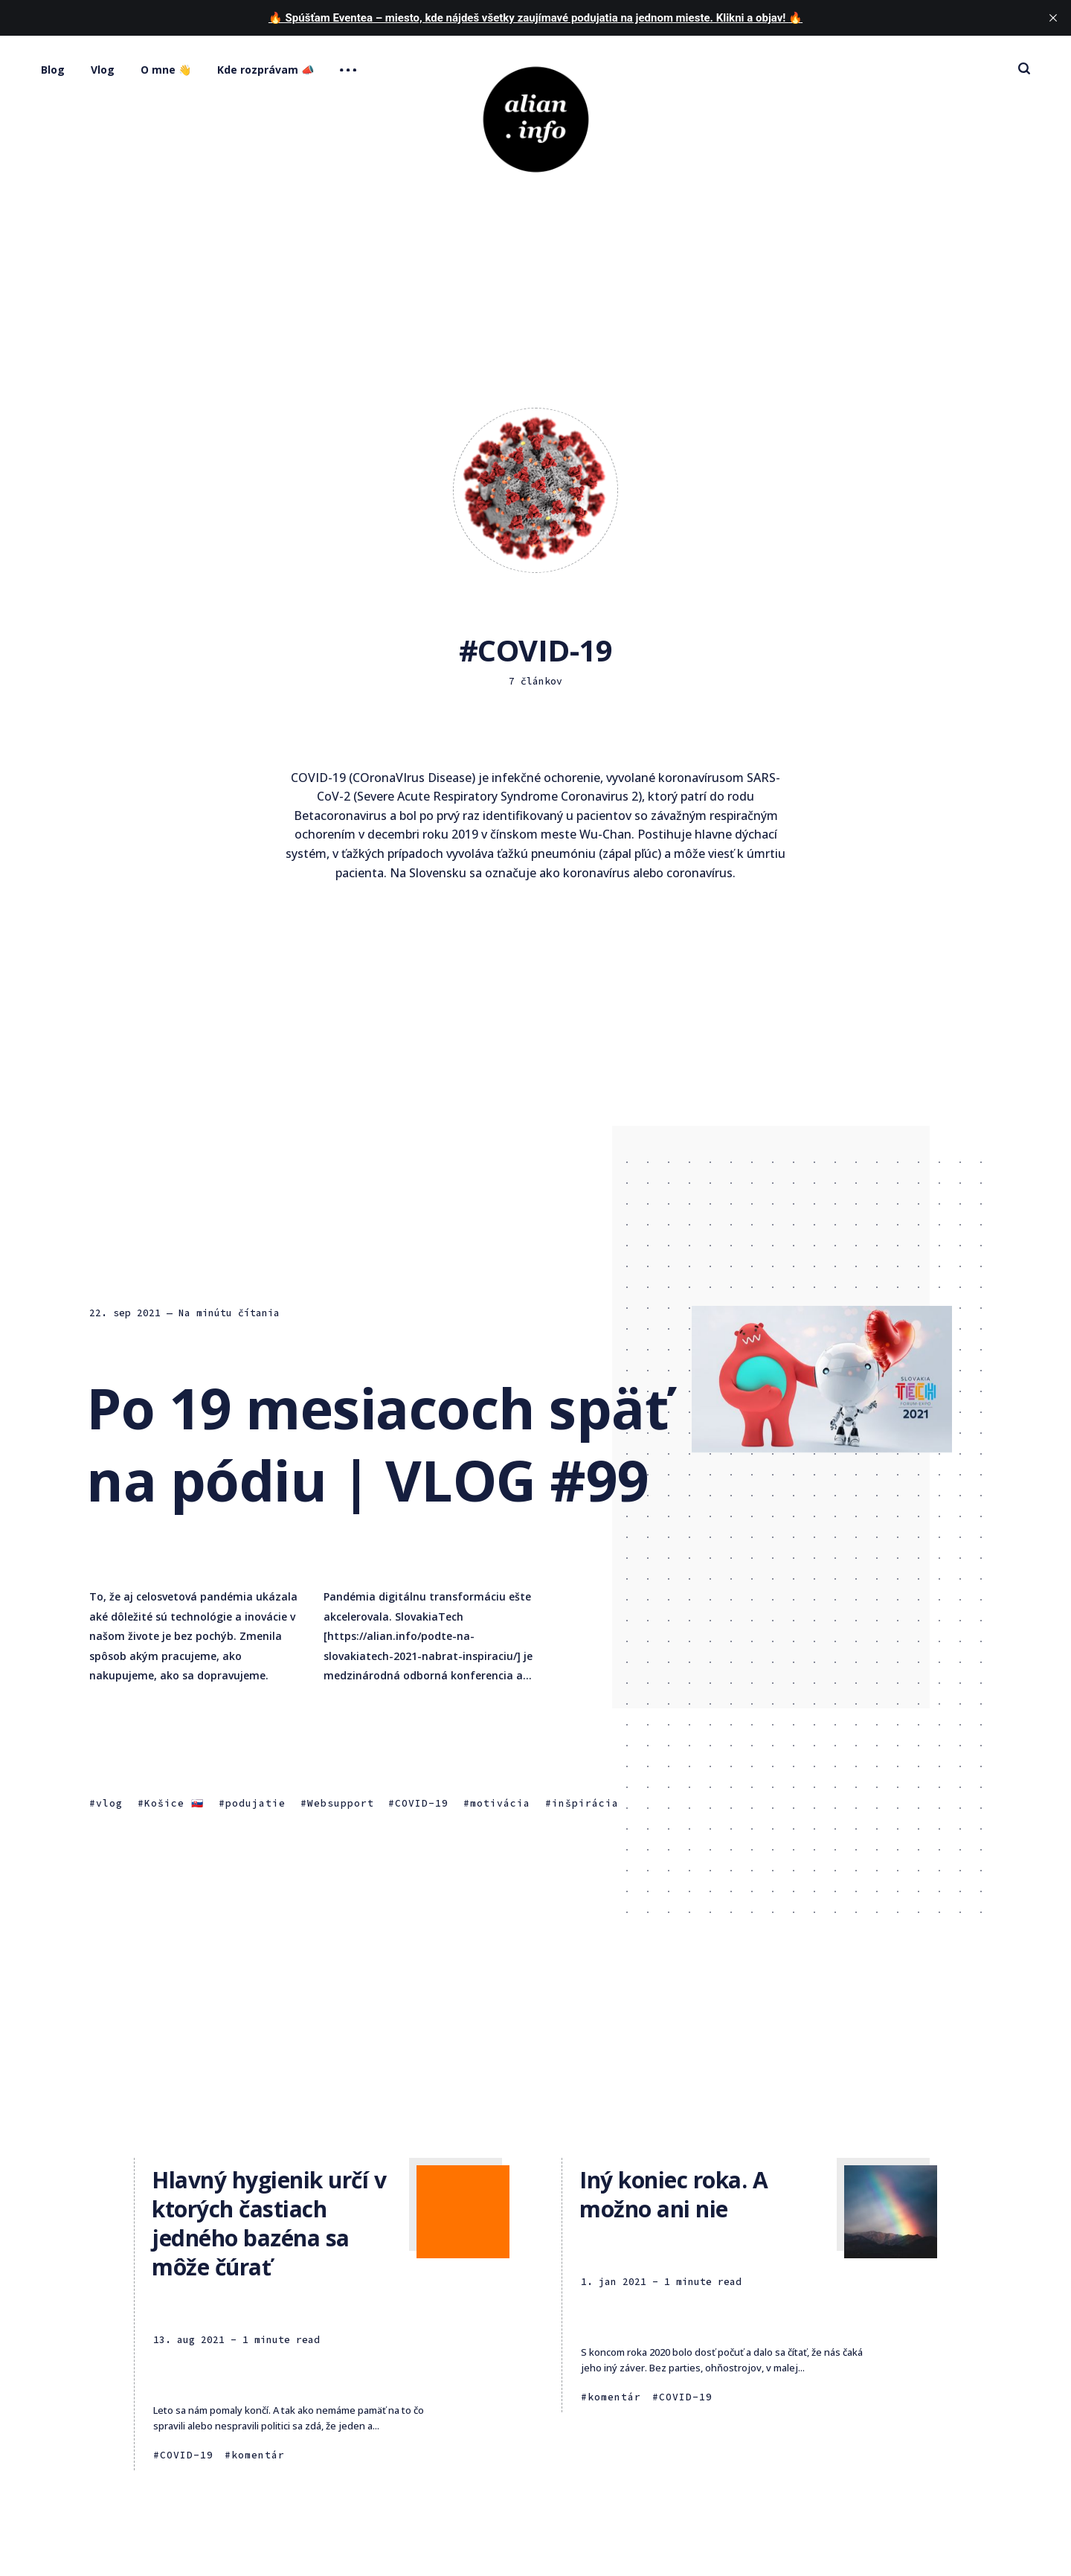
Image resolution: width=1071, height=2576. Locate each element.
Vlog (103, 70)
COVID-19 (421, 1804)
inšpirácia (585, 1804)
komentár (258, 2455)
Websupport (340, 1804)
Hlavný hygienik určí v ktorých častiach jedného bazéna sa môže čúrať (269, 2223)
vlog (109, 1804)
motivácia (500, 1804)
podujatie (255, 1804)
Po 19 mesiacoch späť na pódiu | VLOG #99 (377, 1444)
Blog (53, 70)
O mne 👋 (166, 70)
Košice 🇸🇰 (174, 1804)
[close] (1053, 18)
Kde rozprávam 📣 (265, 70)
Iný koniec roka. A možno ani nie (673, 2194)
